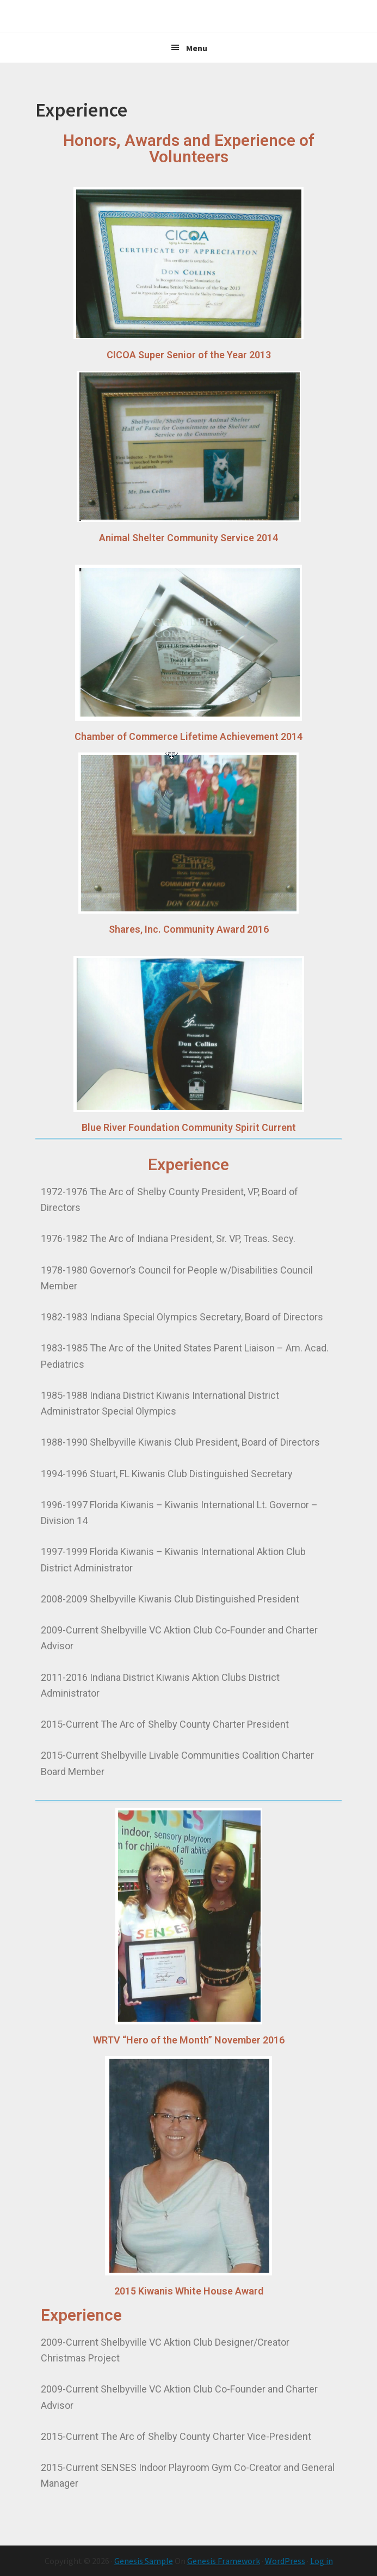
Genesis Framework (223, 2560)
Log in (321, 2560)
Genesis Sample (143, 2560)
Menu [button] (196, 47)
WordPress (285, 2560)
